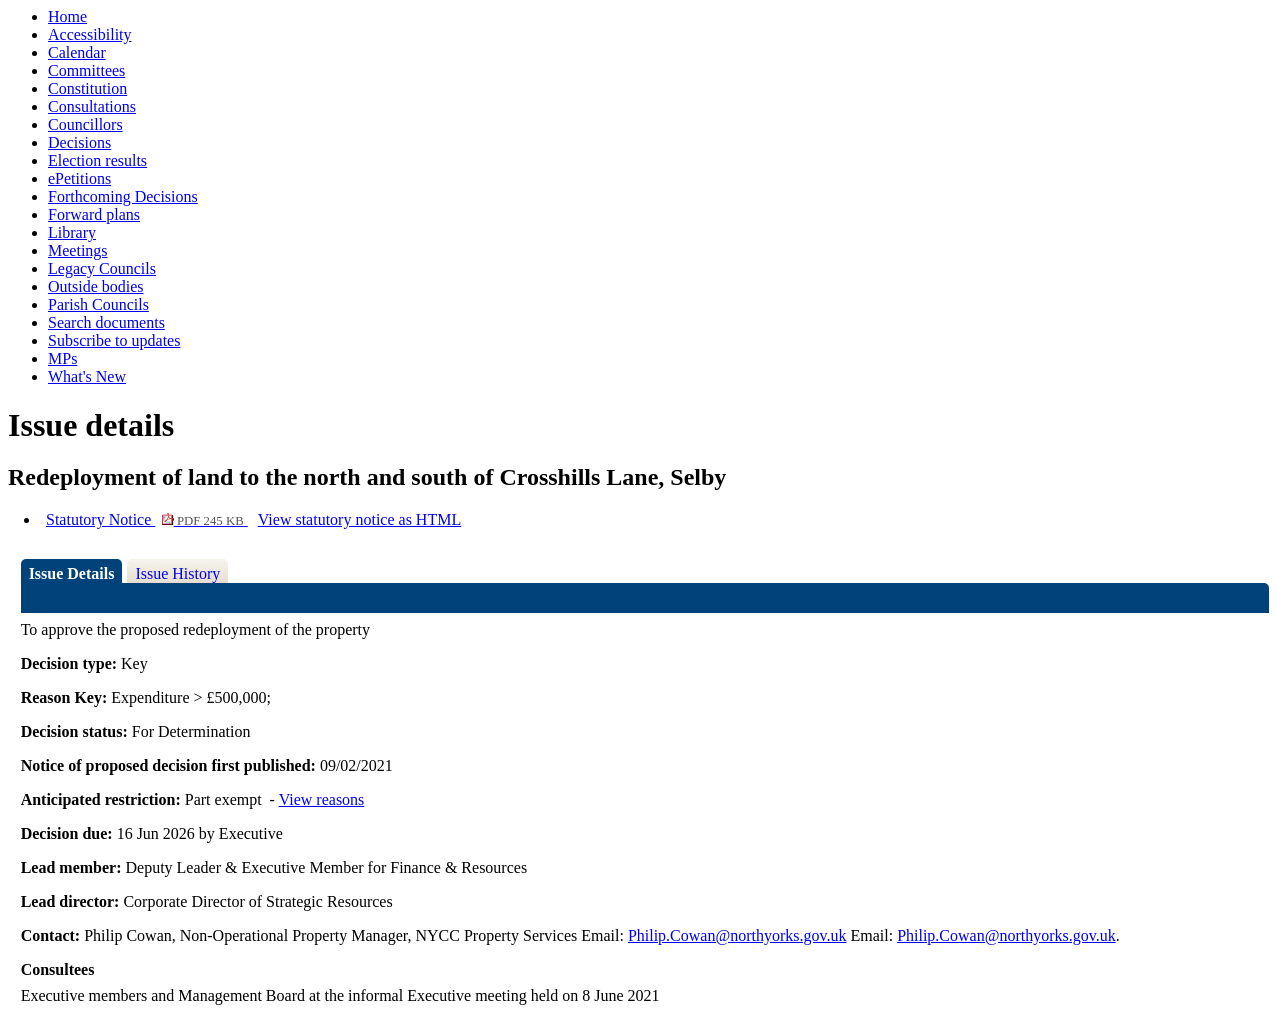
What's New (87, 376)
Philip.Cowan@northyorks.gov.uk (737, 935)
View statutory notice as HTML (359, 519)
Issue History (177, 573)
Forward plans (94, 214)
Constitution (87, 88)
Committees (86, 70)
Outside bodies (96, 286)
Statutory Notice (147, 519)
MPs (62, 358)
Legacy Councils (102, 268)
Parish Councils (98, 304)
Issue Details (72, 573)
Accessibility (90, 34)
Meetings (78, 250)
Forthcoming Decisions (123, 196)
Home (67, 16)
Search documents (106, 322)
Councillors (85, 124)
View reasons (322, 799)
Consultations (92, 106)
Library (72, 232)
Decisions (79, 142)
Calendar (77, 52)
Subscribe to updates (114, 340)
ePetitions (79, 178)
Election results (97, 160)
